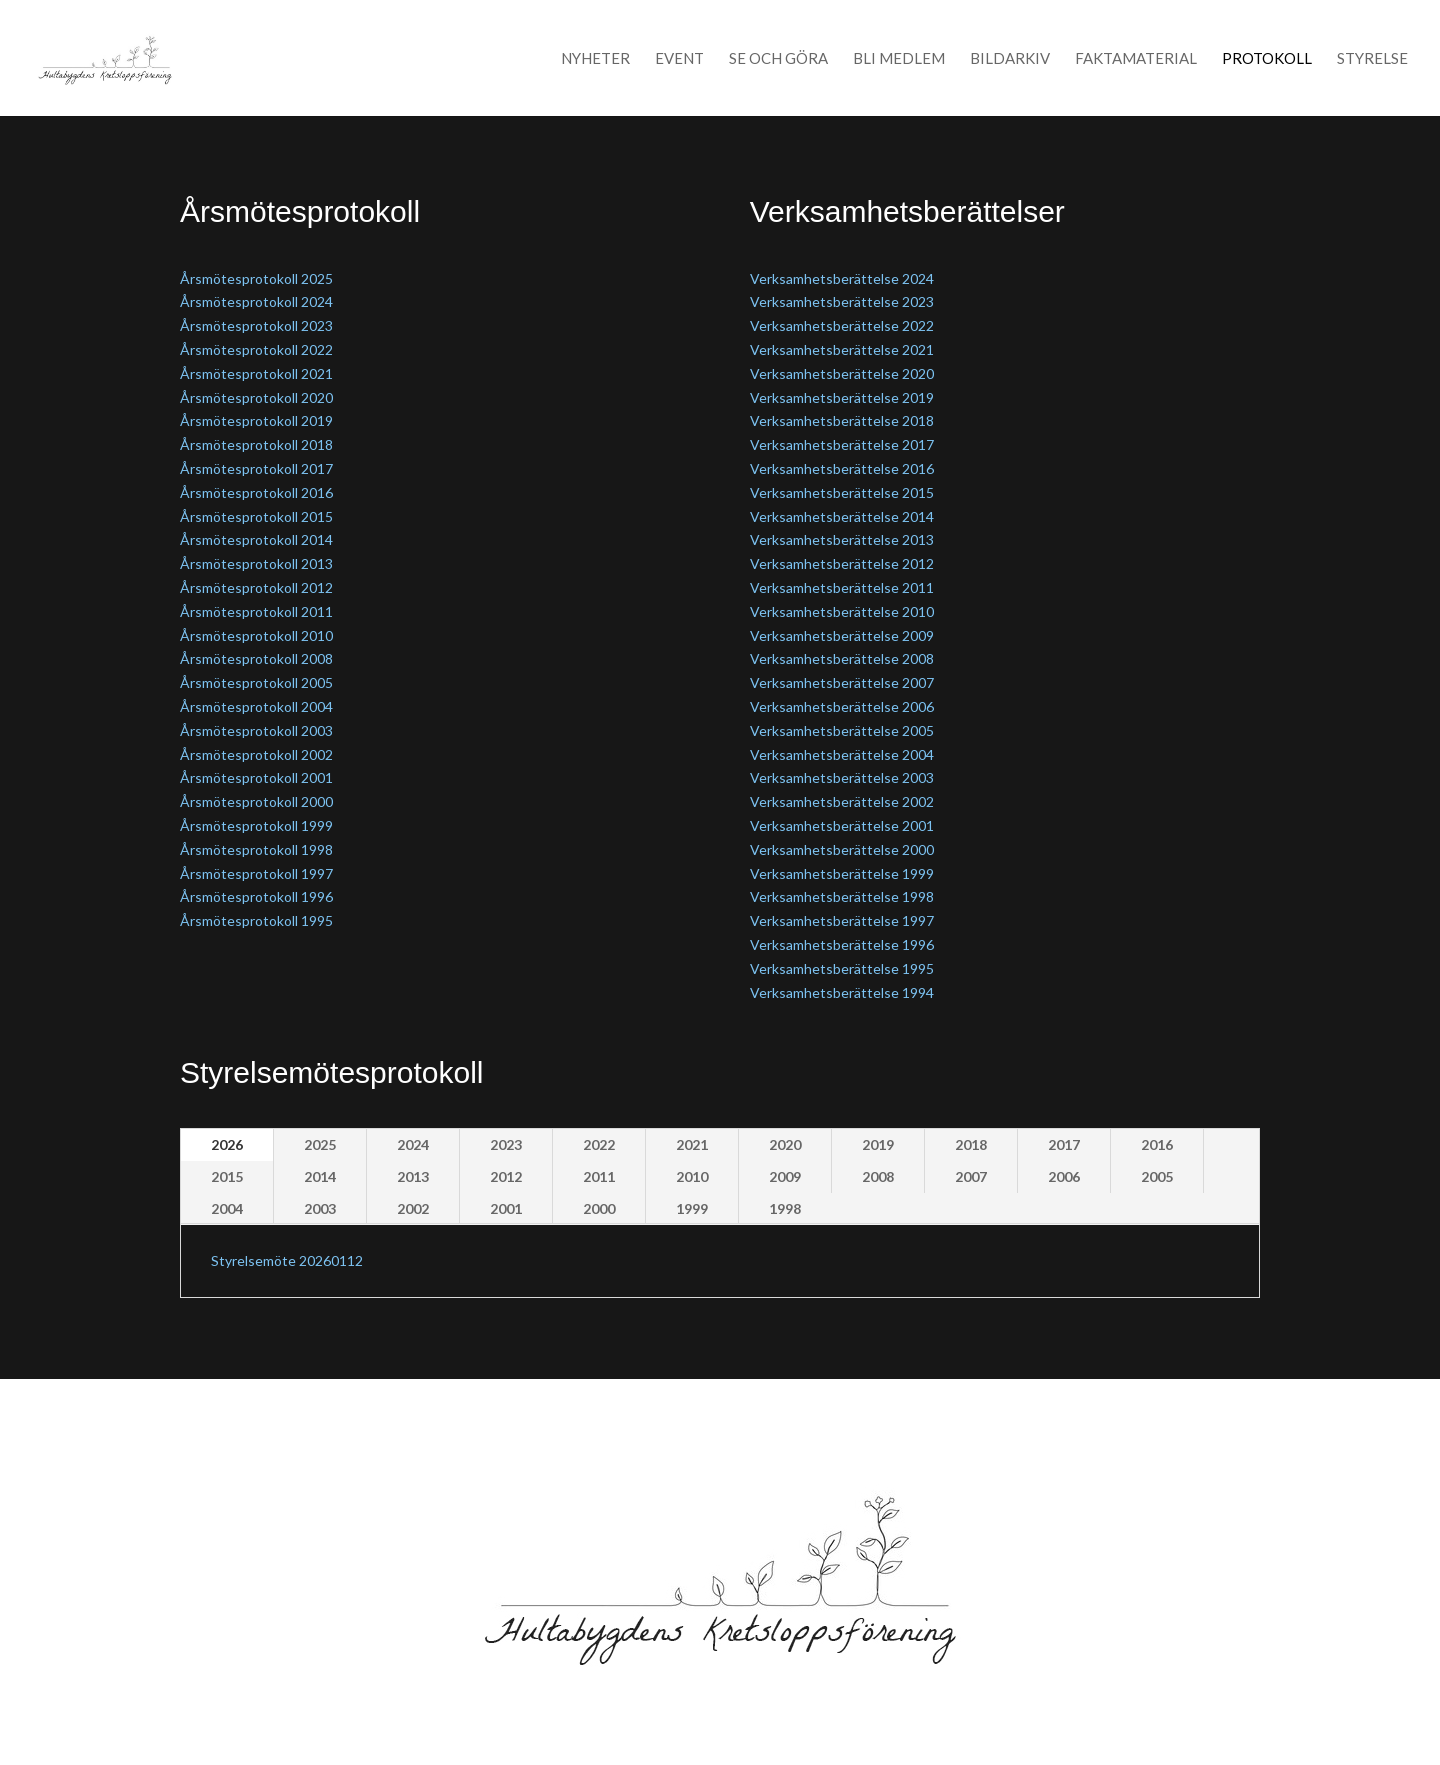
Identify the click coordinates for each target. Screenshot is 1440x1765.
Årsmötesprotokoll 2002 (256, 754)
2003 (320, 1208)
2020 (785, 1144)
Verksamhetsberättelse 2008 (842, 658)
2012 (506, 1176)
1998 (785, 1208)
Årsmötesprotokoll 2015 (256, 516)
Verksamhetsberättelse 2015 (842, 492)
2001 (506, 1208)
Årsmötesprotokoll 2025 (256, 278)
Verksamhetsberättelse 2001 (842, 825)
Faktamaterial (1136, 59)
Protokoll (1267, 59)
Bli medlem (899, 59)
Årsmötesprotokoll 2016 (256, 492)
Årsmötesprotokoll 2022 (256, 349)
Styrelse (1372, 59)
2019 (878, 1144)
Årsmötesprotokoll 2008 (256, 658)
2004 (227, 1208)
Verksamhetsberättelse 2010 (842, 611)
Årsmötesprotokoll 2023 (256, 325)
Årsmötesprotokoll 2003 (256, 730)
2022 (599, 1144)
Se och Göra (778, 59)
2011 (599, 1176)
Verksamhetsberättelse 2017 (842, 444)
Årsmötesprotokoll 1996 (256, 896)
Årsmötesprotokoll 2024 (256, 301)
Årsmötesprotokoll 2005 (256, 682)
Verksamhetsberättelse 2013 (842, 539)
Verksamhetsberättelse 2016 (842, 468)
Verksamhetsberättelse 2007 (842, 682)
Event (679, 59)
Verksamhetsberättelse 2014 (842, 516)
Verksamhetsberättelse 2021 (842, 349)
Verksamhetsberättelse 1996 (842, 944)
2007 (971, 1176)
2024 (413, 1144)
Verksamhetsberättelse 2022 (842, 325)
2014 (320, 1176)
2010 (692, 1176)
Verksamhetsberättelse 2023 (842, 301)
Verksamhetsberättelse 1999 (842, 873)
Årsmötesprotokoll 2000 (256, 801)
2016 (1157, 1144)
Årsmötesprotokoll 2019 (256, 420)
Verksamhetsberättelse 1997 (842, 920)
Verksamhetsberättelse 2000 (842, 849)
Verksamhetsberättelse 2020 (842, 373)
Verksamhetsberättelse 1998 (842, 896)
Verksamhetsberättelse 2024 (842, 278)
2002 (413, 1208)
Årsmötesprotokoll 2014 (256, 539)
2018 (971, 1144)
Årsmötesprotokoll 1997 (256, 873)
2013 (413, 1176)
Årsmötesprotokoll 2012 (256, 587)
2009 (785, 1176)
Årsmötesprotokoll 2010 (256, 635)
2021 (692, 1144)
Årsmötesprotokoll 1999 (256, 825)
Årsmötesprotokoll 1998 (256, 849)
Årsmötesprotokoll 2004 (256, 706)
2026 (227, 1144)
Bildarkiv (1010, 59)
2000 (599, 1208)
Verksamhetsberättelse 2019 (842, 397)
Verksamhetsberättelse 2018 (842, 420)
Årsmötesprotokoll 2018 (256, 444)
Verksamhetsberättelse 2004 (842, 754)
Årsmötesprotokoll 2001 (256, 777)
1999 (692, 1208)
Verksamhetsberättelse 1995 (842, 968)
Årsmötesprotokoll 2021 (256, 373)
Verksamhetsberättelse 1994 (842, 992)
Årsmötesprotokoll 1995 (256, 920)
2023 (506, 1144)
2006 (1064, 1176)
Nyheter (595, 59)
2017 (1064, 1144)
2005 (1157, 1176)
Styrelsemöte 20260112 (287, 1260)
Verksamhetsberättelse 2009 (842, 635)
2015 (227, 1176)
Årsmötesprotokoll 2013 (256, 563)
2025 (320, 1144)
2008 (878, 1176)
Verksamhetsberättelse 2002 (842, 801)
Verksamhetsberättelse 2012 (842, 563)
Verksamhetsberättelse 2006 (842, 706)
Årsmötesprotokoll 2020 (256, 397)
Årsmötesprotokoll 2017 (256, 468)
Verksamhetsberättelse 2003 (842, 777)
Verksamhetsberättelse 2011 (842, 587)
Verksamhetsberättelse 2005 (842, 730)
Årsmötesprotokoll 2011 (256, 611)
